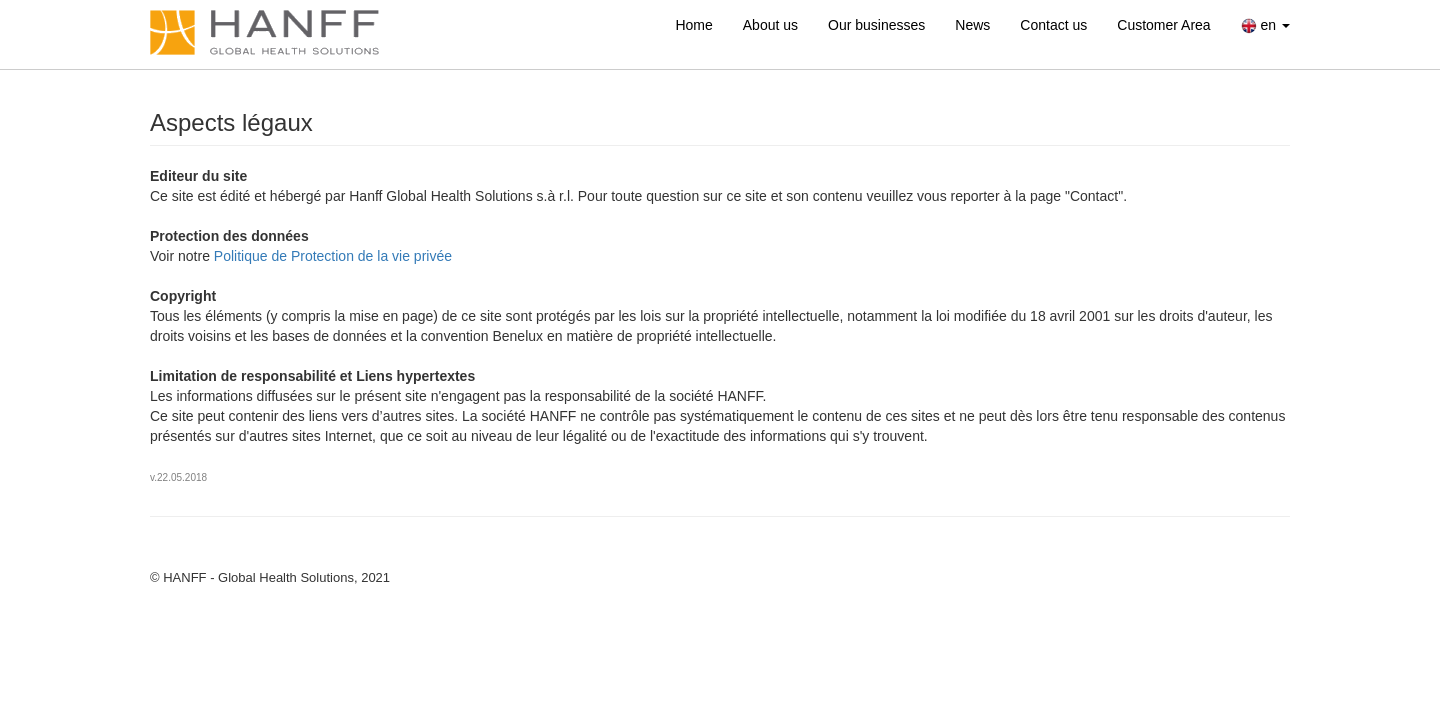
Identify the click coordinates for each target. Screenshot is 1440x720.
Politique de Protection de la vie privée (333, 256)
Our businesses (876, 25)
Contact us (1053, 25)
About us (770, 25)
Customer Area (1163, 25)
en (1265, 25)
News (972, 25)
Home (693, 25)
